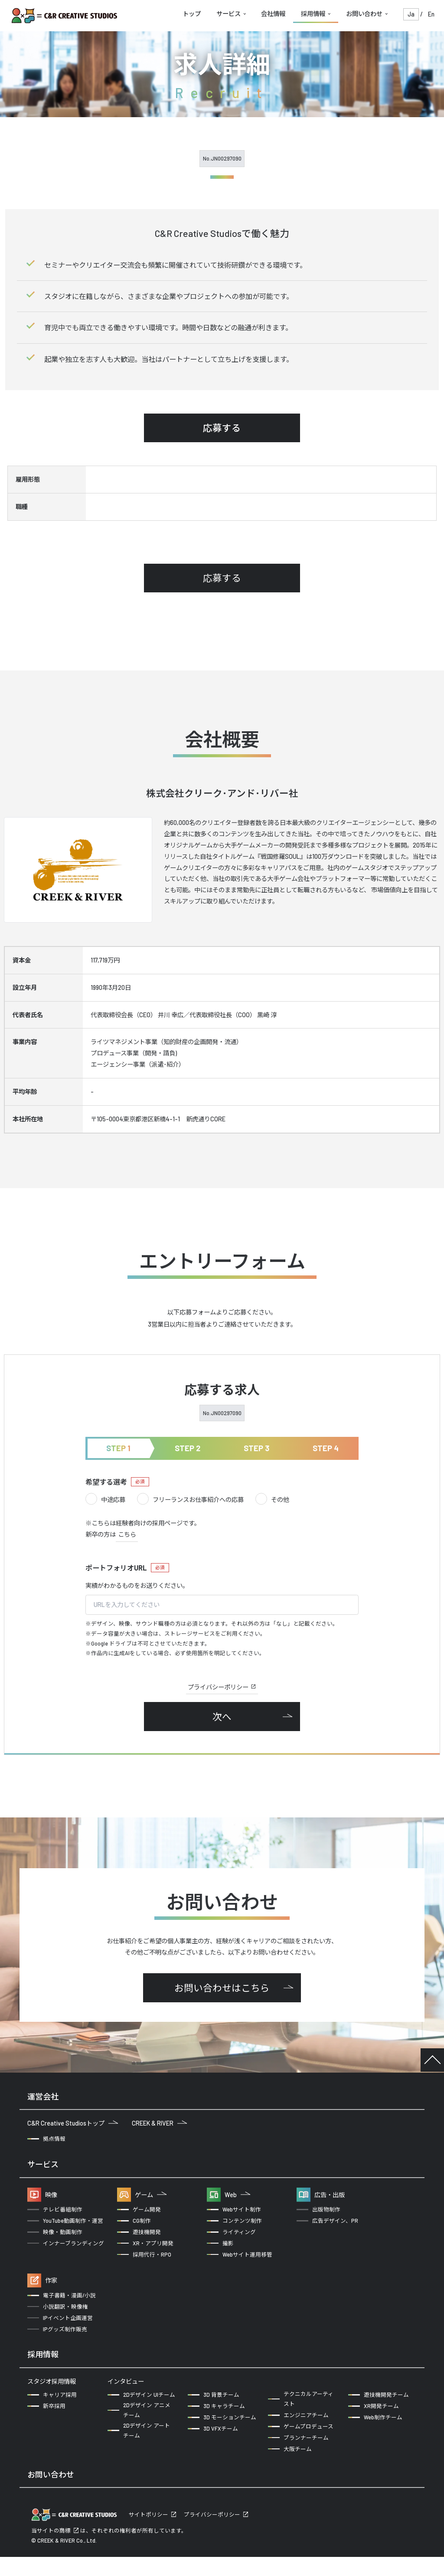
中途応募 (105, 1499)
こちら (127, 1534)
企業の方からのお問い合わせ (73, 2501)
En (431, 14)
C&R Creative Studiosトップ (72, 2123)
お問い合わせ (364, 13)
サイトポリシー (148, 2533)
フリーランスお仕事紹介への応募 (190, 1499)
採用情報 (313, 13)
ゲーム (150, 2194)
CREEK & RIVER (159, 2123)
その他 (272, 1499)
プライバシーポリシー (222, 1687)
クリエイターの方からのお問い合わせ (192, 2501)
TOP (432, 2060)
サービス (228, 13)
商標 (65, 2549)
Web (237, 2194)
